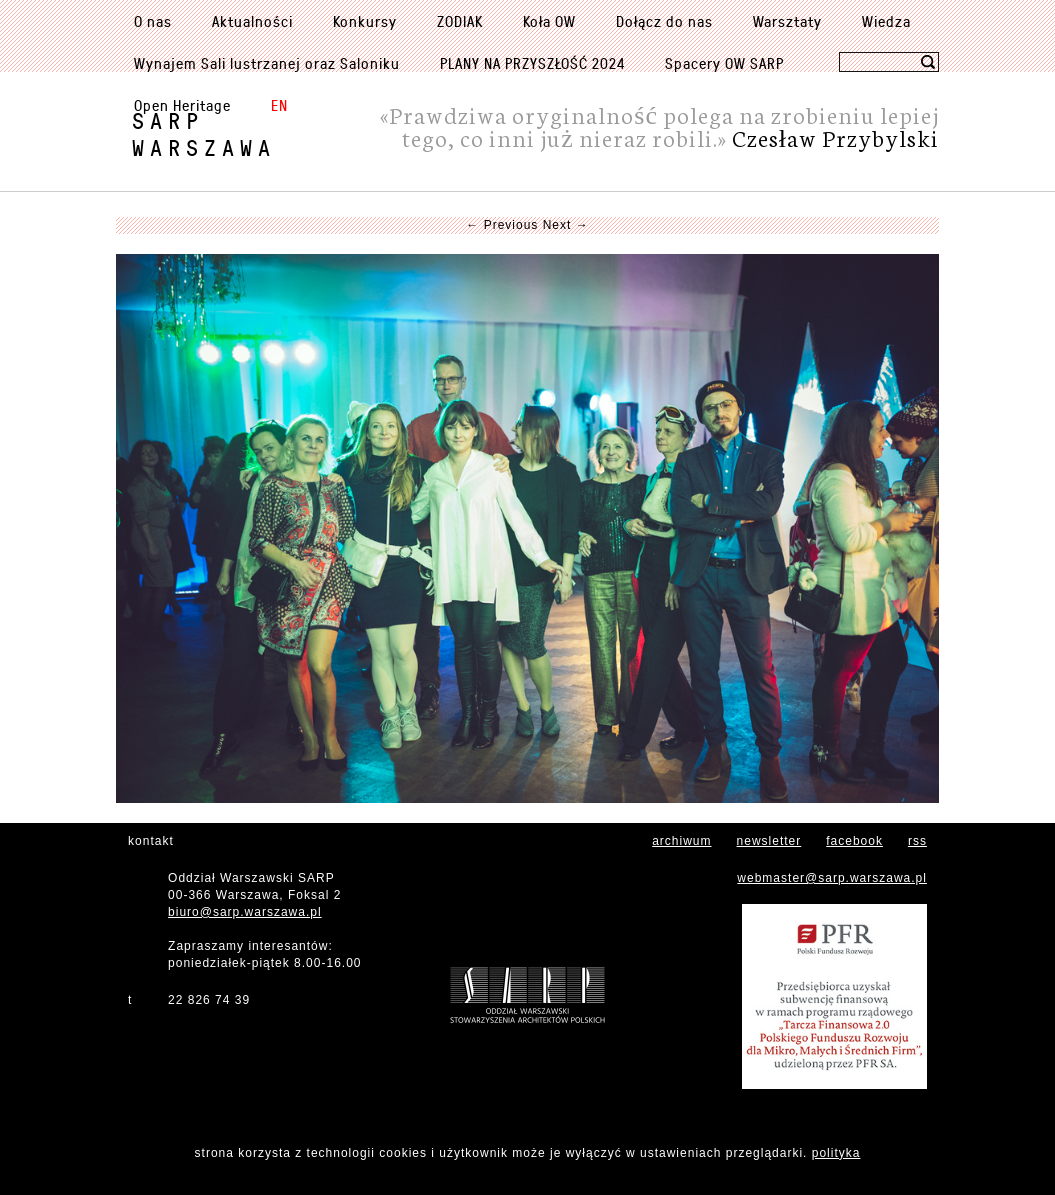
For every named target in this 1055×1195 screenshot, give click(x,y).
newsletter (769, 841)
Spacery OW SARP (724, 63)
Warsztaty (787, 21)
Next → (566, 225)
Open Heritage (182, 105)
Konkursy (365, 21)
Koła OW (549, 21)
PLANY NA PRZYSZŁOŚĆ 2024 (532, 63)
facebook (854, 841)
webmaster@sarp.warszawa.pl (832, 878)
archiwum (681, 841)
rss (917, 841)
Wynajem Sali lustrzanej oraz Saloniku (267, 63)
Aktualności (252, 21)
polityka (836, 1153)
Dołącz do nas (664, 21)
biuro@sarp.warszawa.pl (245, 912)
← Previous (502, 225)
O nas (153, 21)
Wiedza (886, 21)
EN (279, 105)
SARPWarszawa (204, 134)
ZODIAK (460, 21)
